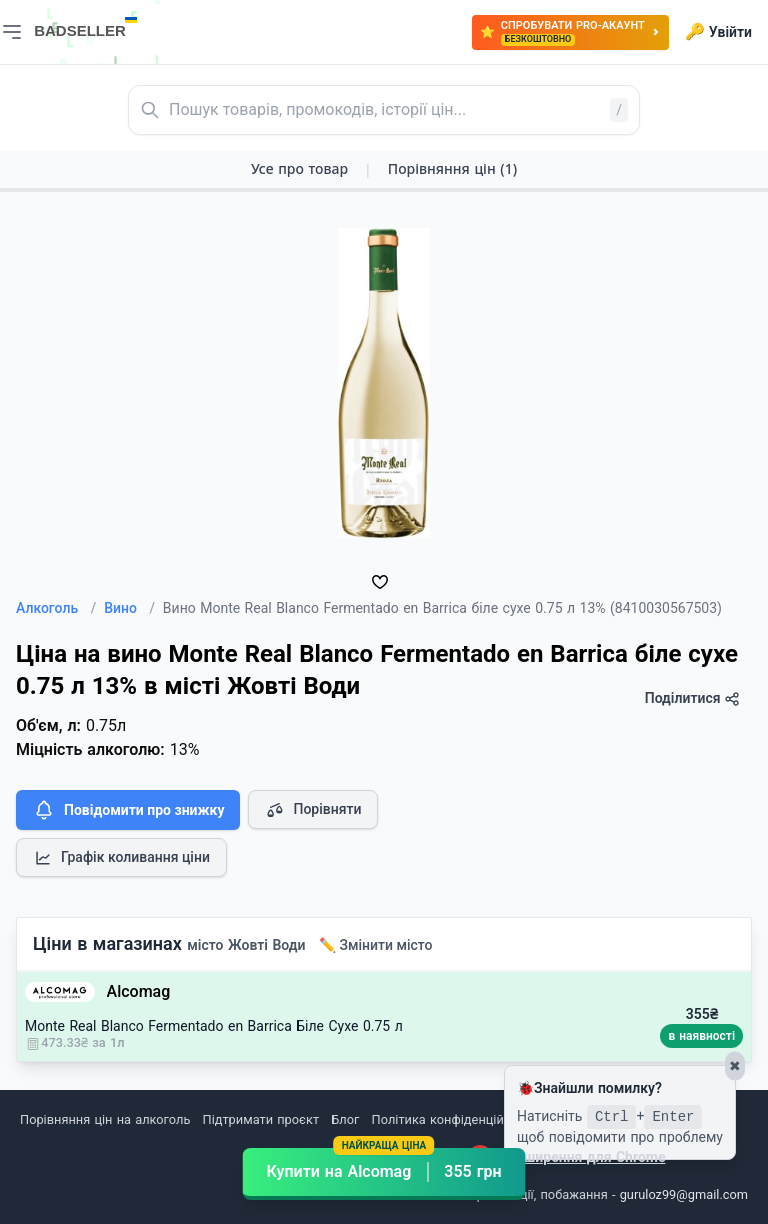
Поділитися (692, 698)
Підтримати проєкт (261, 1119)
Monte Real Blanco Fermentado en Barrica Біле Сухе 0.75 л (214, 1026)
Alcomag (139, 991)
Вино (129, 608)
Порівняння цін (452, 168)
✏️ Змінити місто (376, 945)
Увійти (718, 32)
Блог (345, 1119)
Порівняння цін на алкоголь (105, 1119)
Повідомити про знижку (128, 810)
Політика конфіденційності (453, 1119)
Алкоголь (56, 608)
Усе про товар (299, 168)
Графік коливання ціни (121, 858)
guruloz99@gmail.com (684, 1194)
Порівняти (313, 810)
